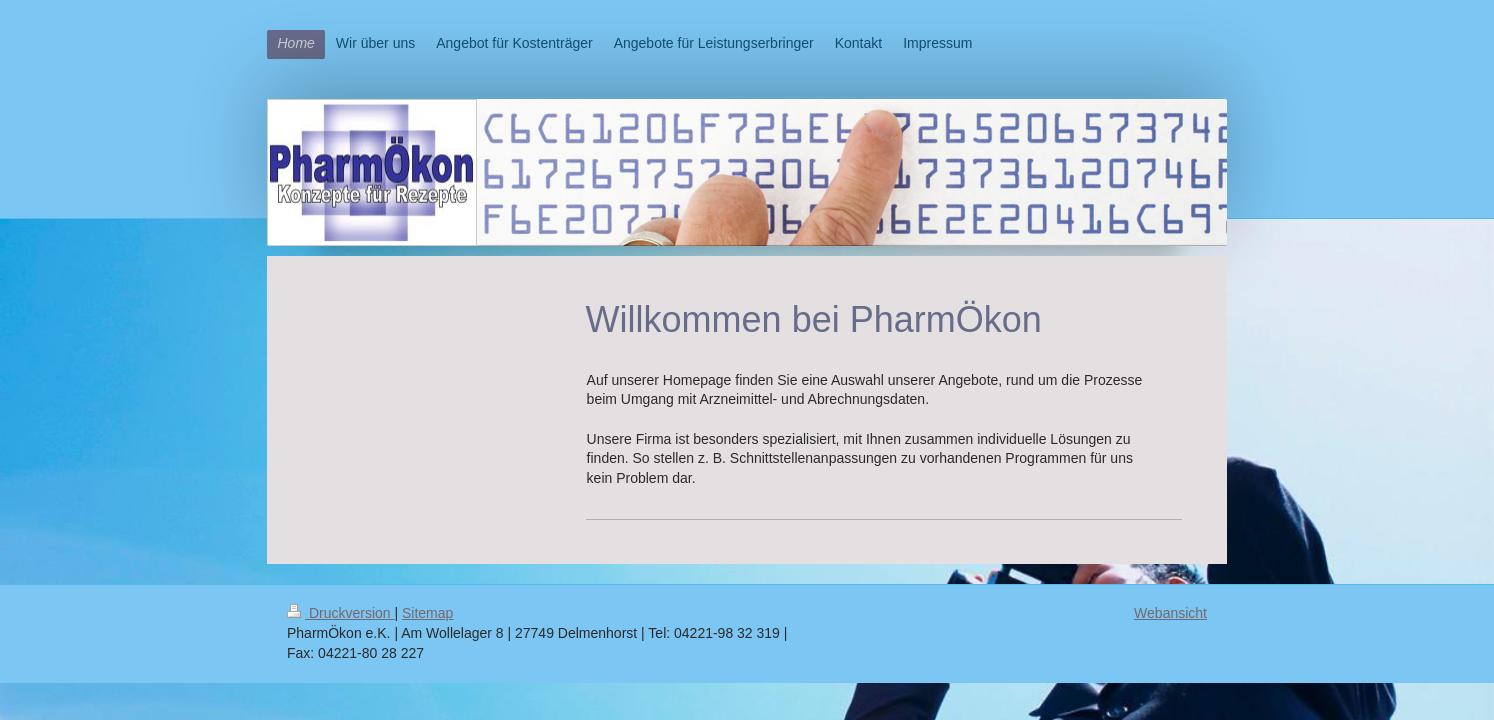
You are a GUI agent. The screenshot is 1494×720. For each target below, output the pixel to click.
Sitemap (427, 613)
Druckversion (340, 613)
